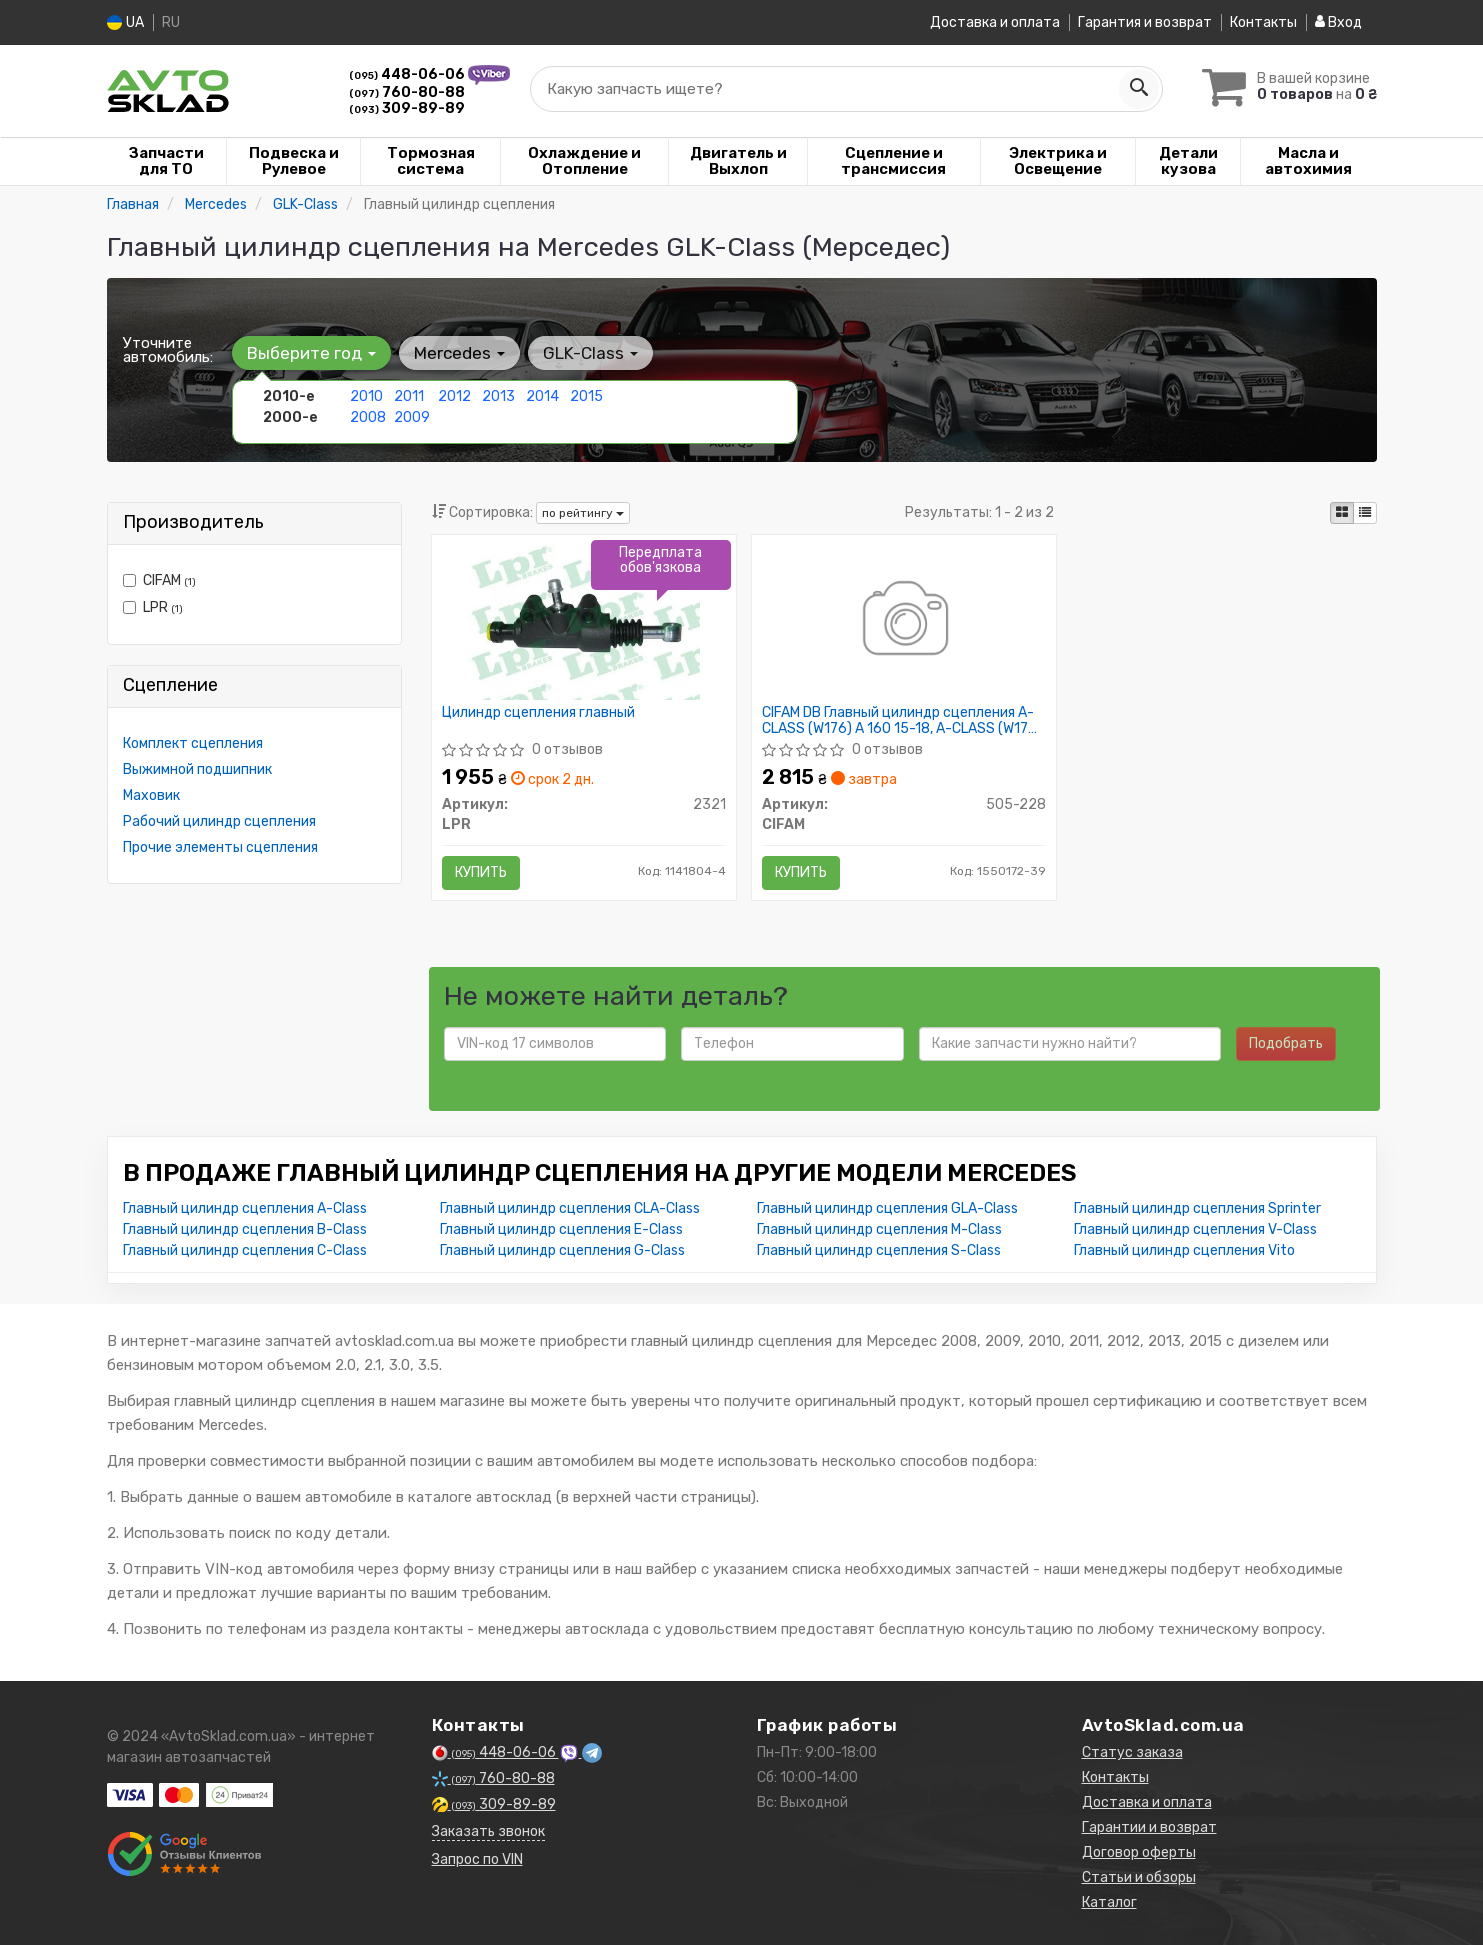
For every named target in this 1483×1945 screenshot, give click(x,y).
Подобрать (1286, 1043)
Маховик (151, 795)
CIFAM (159, 580)
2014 (542, 396)
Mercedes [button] (459, 353)
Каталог (1109, 1902)
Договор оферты (1139, 1852)
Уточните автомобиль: (168, 350)
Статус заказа (1132, 1752)
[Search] (1139, 89)
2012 (454, 396)
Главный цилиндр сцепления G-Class (562, 1250)
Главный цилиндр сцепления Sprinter (1197, 1208)
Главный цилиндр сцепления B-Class (245, 1229)
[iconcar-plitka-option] (1342, 513)
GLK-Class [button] (590, 353)
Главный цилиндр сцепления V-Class (1195, 1229)
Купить (481, 872)
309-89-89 (407, 108)
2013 (498, 396)
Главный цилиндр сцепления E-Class (561, 1229)
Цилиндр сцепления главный (538, 713)
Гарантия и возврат (1145, 22)
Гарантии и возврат (1149, 1827)
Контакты (1263, 22)
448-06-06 (408, 74)
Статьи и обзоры (1139, 1877)
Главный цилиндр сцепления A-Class (245, 1208)
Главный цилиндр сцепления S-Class (879, 1250)
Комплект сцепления (193, 743)
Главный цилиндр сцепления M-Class (879, 1229)
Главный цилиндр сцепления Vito (1184, 1250)
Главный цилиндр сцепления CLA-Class (570, 1208)
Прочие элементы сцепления (220, 847)
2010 (366, 396)
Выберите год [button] (311, 353)
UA (125, 22)
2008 (368, 417)
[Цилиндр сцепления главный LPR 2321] (583, 621)
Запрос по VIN (477, 1859)
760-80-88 (407, 92)
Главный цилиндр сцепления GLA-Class (887, 1208)
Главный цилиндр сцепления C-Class (245, 1250)
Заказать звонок (488, 1831)
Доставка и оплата (995, 22)
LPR (153, 607)
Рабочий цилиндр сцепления (219, 821)
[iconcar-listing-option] (1365, 513)
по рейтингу (583, 513)
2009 (412, 417)
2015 (586, 396)
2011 (409, 396)
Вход (1338, 22)
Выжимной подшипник (197, 769)
